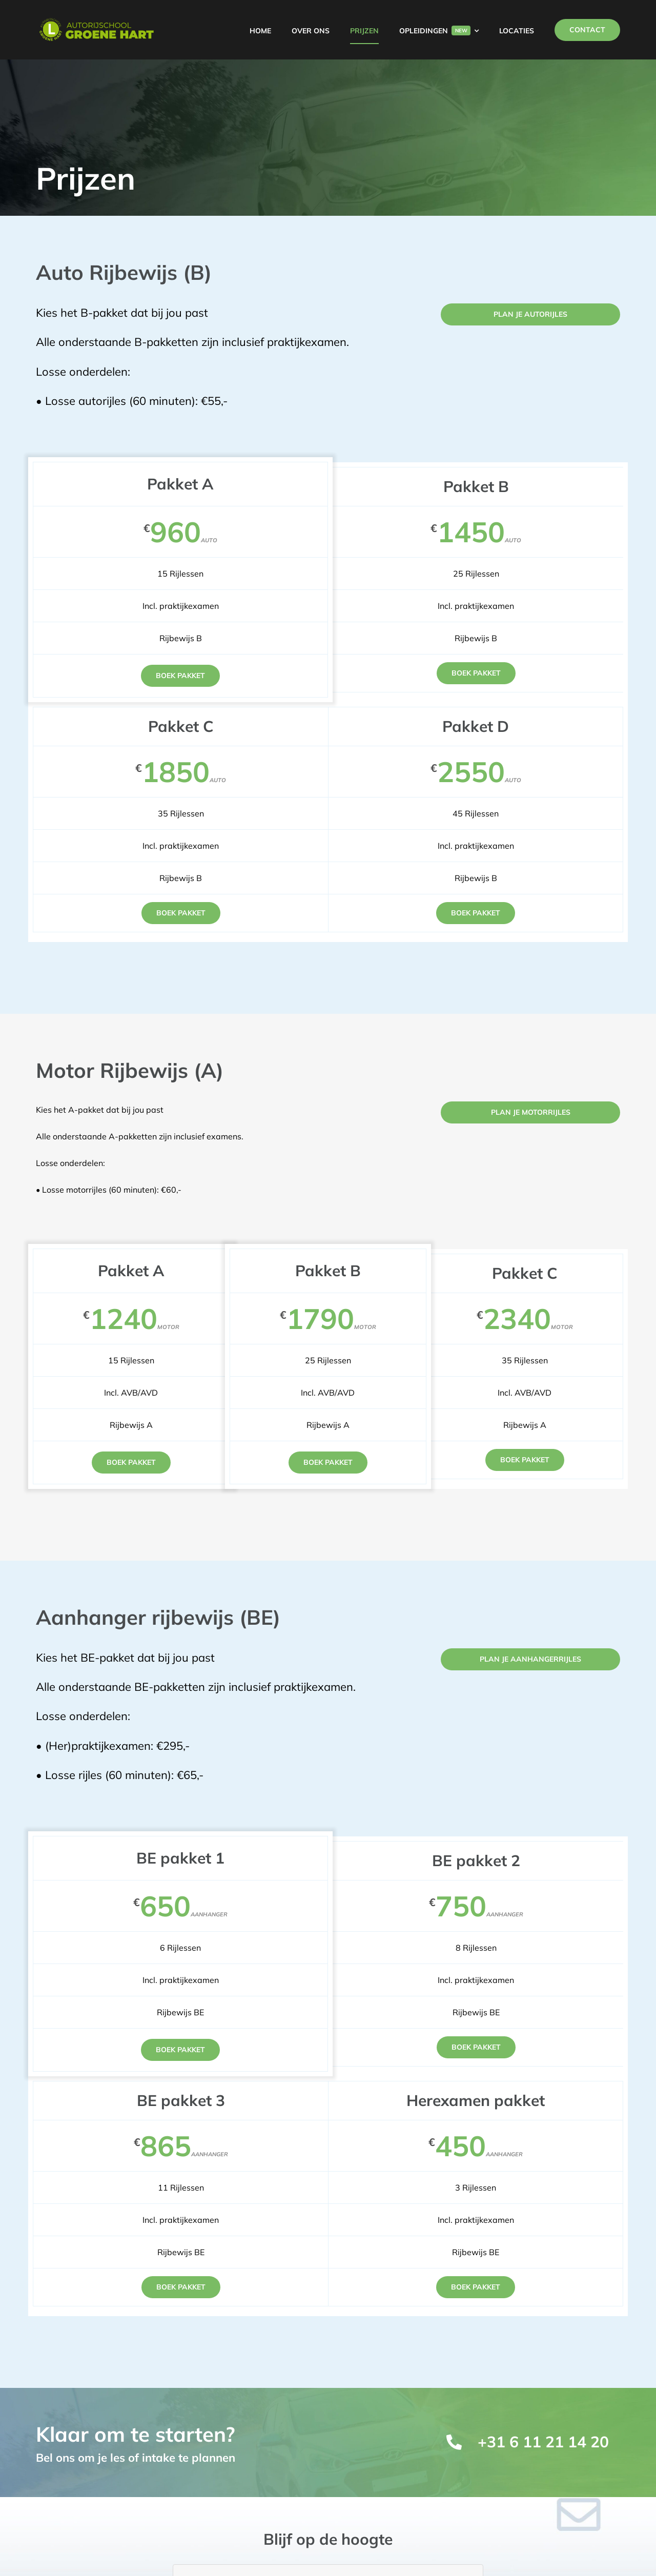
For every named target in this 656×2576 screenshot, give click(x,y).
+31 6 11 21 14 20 (543, 2441)
